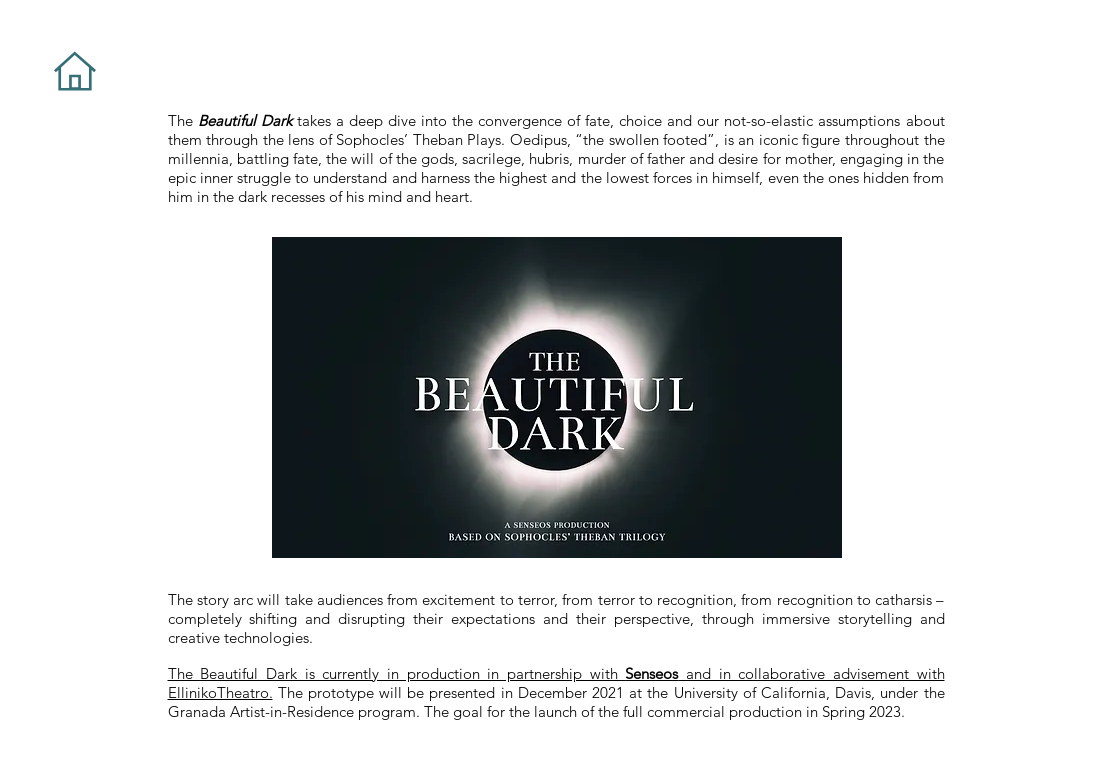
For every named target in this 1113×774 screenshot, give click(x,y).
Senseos (651, 673)
